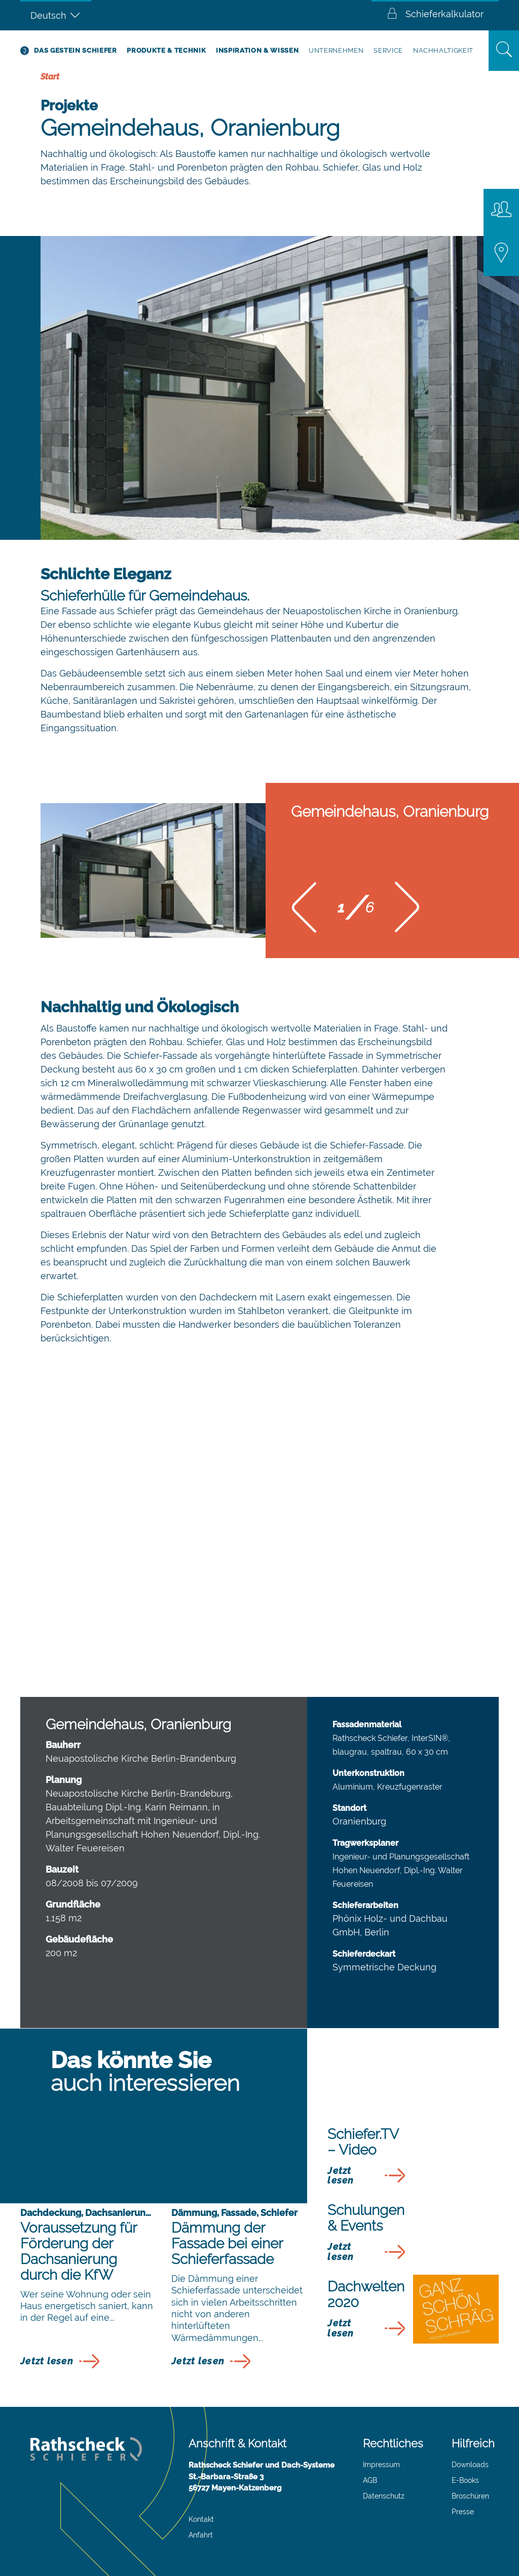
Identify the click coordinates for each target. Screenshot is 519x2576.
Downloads (470, 2465)
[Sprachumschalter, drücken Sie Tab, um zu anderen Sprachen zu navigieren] (55, 15)
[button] (304, 910)
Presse (463, 2512)
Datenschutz (383, 2496)
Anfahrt (201, 2535)
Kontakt (201, 2519)
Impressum (381, 2465)
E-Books (465, 2480)
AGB (370, 2480)
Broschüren (470, 2496)
